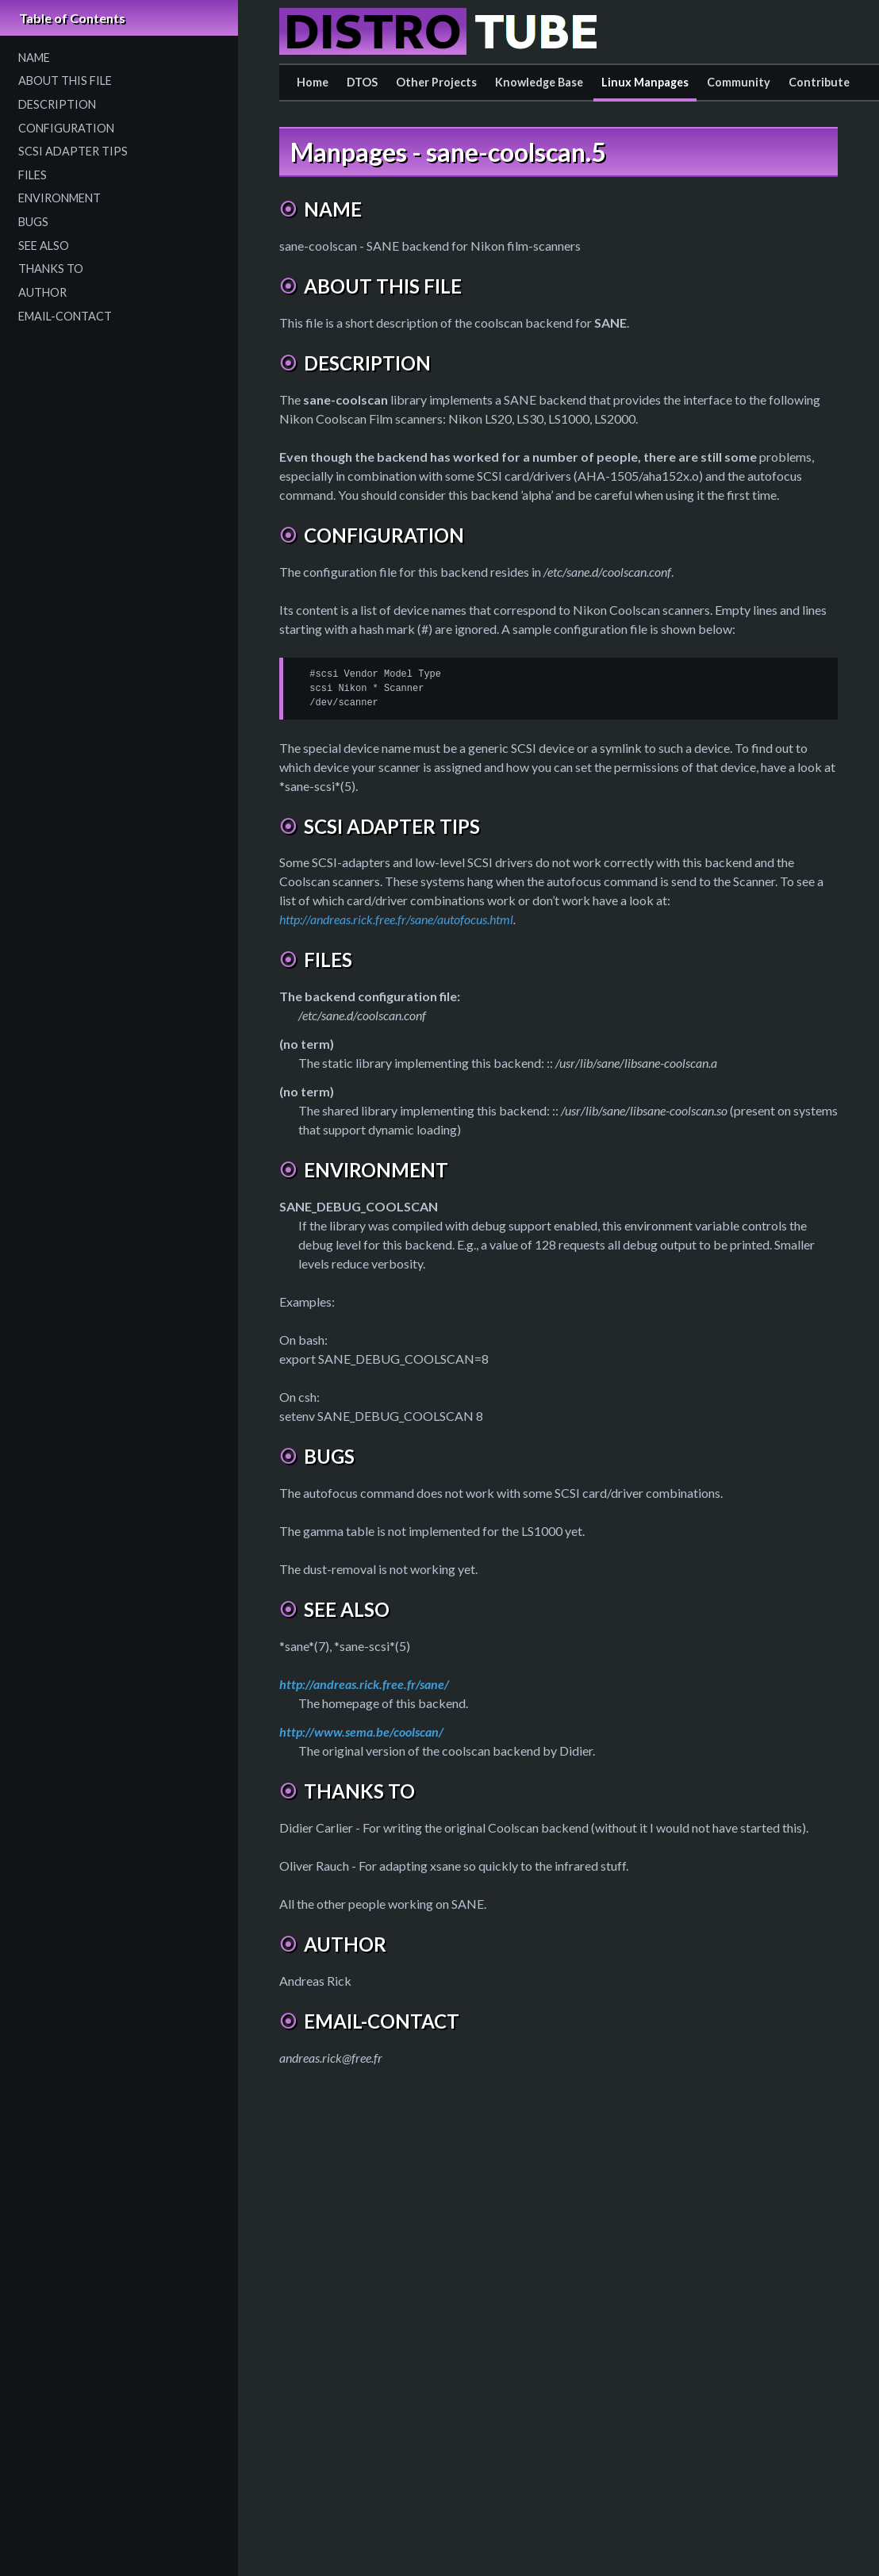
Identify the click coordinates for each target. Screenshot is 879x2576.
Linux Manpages (645, 82)
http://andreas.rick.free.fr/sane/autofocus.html (396, 919)
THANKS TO (50, 268)
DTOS (362, 82)
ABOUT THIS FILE (65, 80)
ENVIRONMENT (59, 198)
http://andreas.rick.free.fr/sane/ (364, 1683)
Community (738, 82)
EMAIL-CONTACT (65, 316)
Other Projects (436, 82)
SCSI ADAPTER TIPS (73, 151)
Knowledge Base (539, 82)
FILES (32, 175)
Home (312, 82)
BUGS (33, 221)
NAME (34, 57)
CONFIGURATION (66, 128)
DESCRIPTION (57, 104)
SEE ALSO (43, 245)
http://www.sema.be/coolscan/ (361, 1731)
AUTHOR (42, 292)
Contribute (819, 82)
